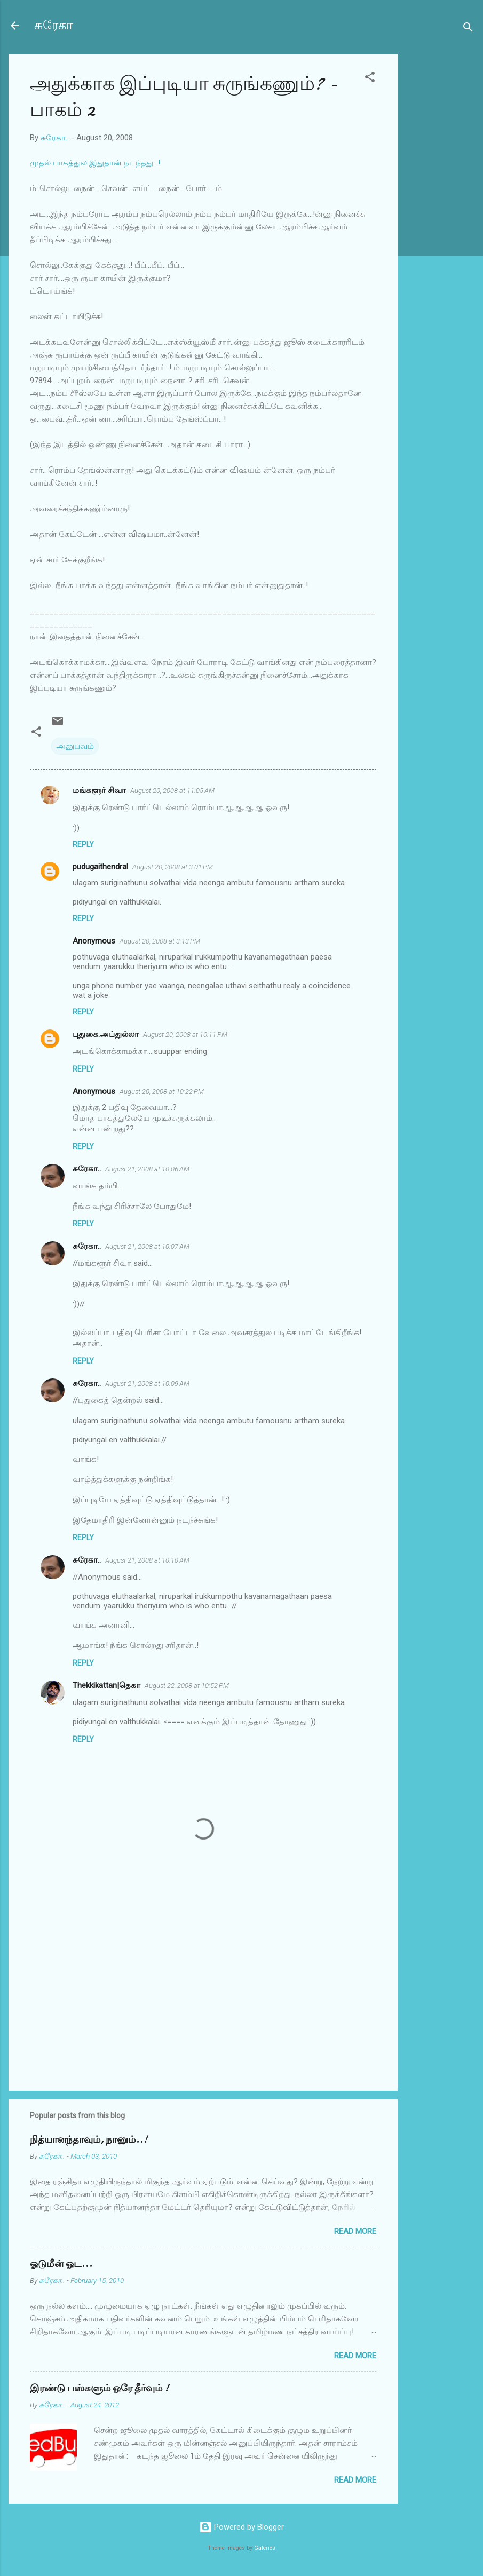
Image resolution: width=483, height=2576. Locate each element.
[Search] (468, 29)
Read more (355, 2231)
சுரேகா (53, 25)
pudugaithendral (100, 866)
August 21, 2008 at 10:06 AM (147, 1169)
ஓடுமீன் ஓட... (61, 2264)
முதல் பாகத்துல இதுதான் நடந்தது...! (95, 163)
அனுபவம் (75, 746)
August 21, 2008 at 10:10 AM (147, 1560)
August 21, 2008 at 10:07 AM (147, 1246)
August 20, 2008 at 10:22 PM (162, 1092)
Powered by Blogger (241, 2527)
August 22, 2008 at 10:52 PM (187, 1686)
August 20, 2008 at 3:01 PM (172, 867)
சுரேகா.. (87, 1169)
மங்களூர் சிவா (99, 790)
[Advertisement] (440, 214)
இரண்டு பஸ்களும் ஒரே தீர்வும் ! (99, 2388)
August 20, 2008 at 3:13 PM (160, 941)
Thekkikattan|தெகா (106, 1685)
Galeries (264, 2548)
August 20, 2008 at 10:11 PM (185, 1035)
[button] (369, 78)
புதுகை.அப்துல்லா (106, 1034)
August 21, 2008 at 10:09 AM (147, 1384)
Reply (83, 844)
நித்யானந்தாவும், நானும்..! (88, 2139)
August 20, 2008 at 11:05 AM (172, 791)
